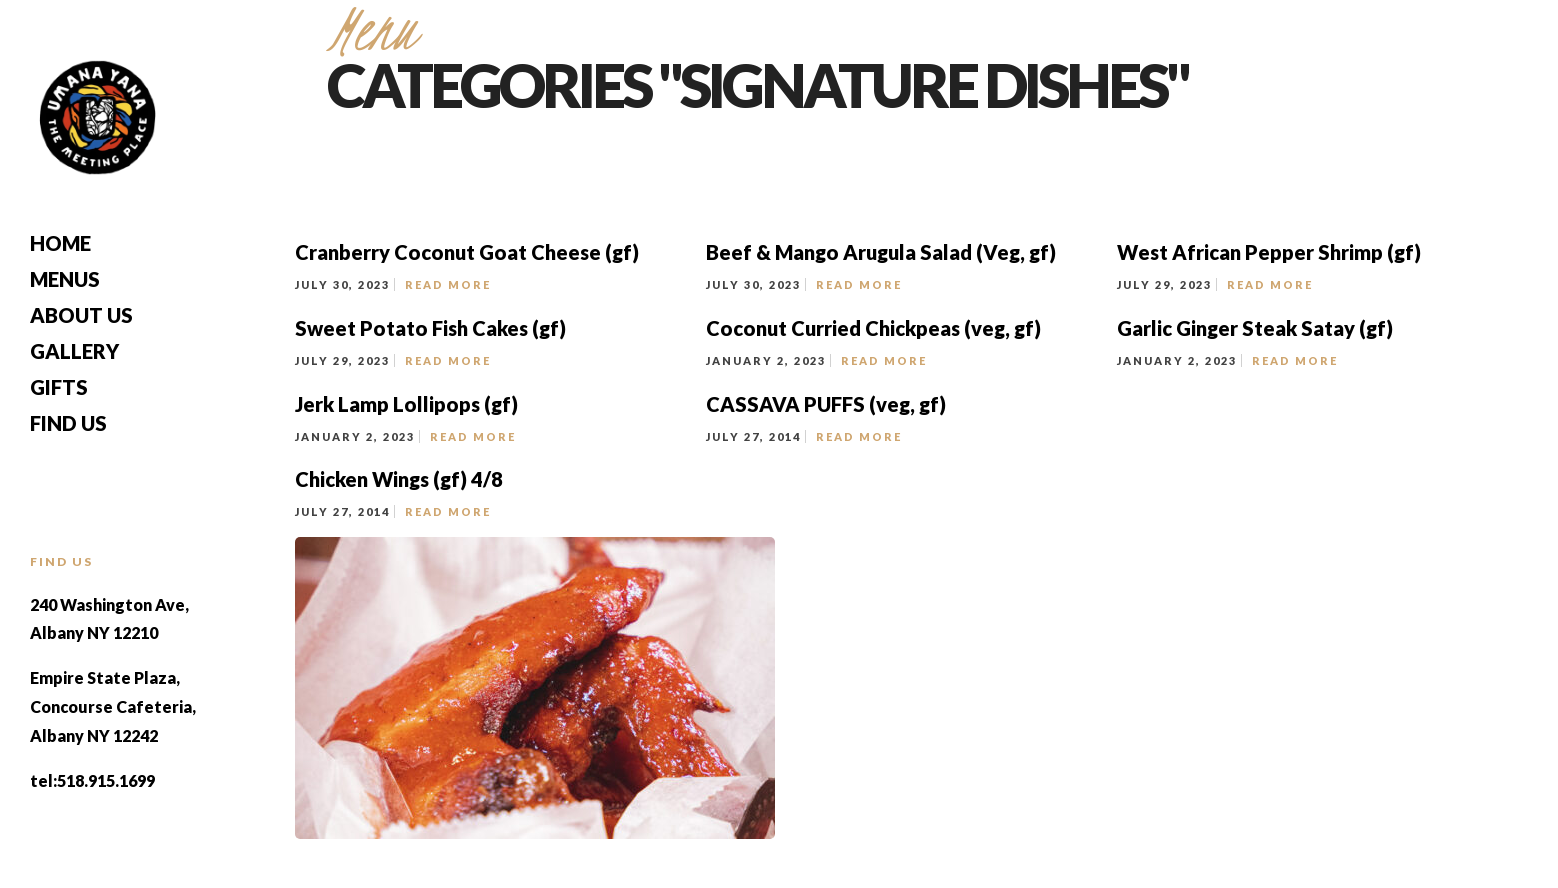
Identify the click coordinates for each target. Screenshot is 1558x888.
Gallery (74, 351)
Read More (448, 284)
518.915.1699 (106, 780)
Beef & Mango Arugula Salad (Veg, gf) (881, 252)
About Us (81, 315)
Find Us (68, 423)
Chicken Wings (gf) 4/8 (399, 479)
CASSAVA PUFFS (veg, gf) (828, 404)
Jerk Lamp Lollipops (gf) (406, 404)
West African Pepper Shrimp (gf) (1269, 252)
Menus (65, 279)
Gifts (59, 387)
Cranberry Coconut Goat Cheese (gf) (467, 252)
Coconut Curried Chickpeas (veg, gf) (873, 328)
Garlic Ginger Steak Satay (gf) (1255, 328)
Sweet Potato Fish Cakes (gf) (430, 328)
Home (60, 243)
